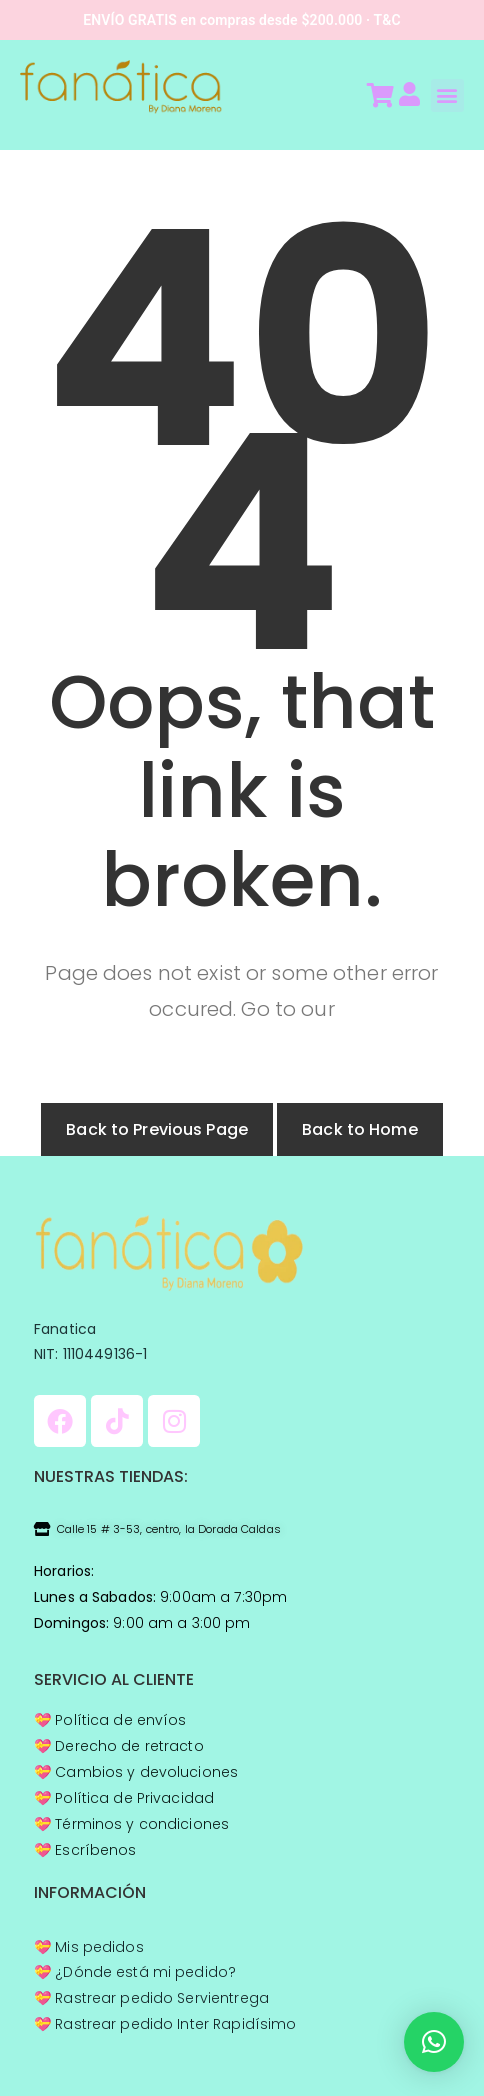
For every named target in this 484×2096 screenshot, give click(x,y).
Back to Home (360, 1129)
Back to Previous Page (157, 1129)
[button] (447, 95)
